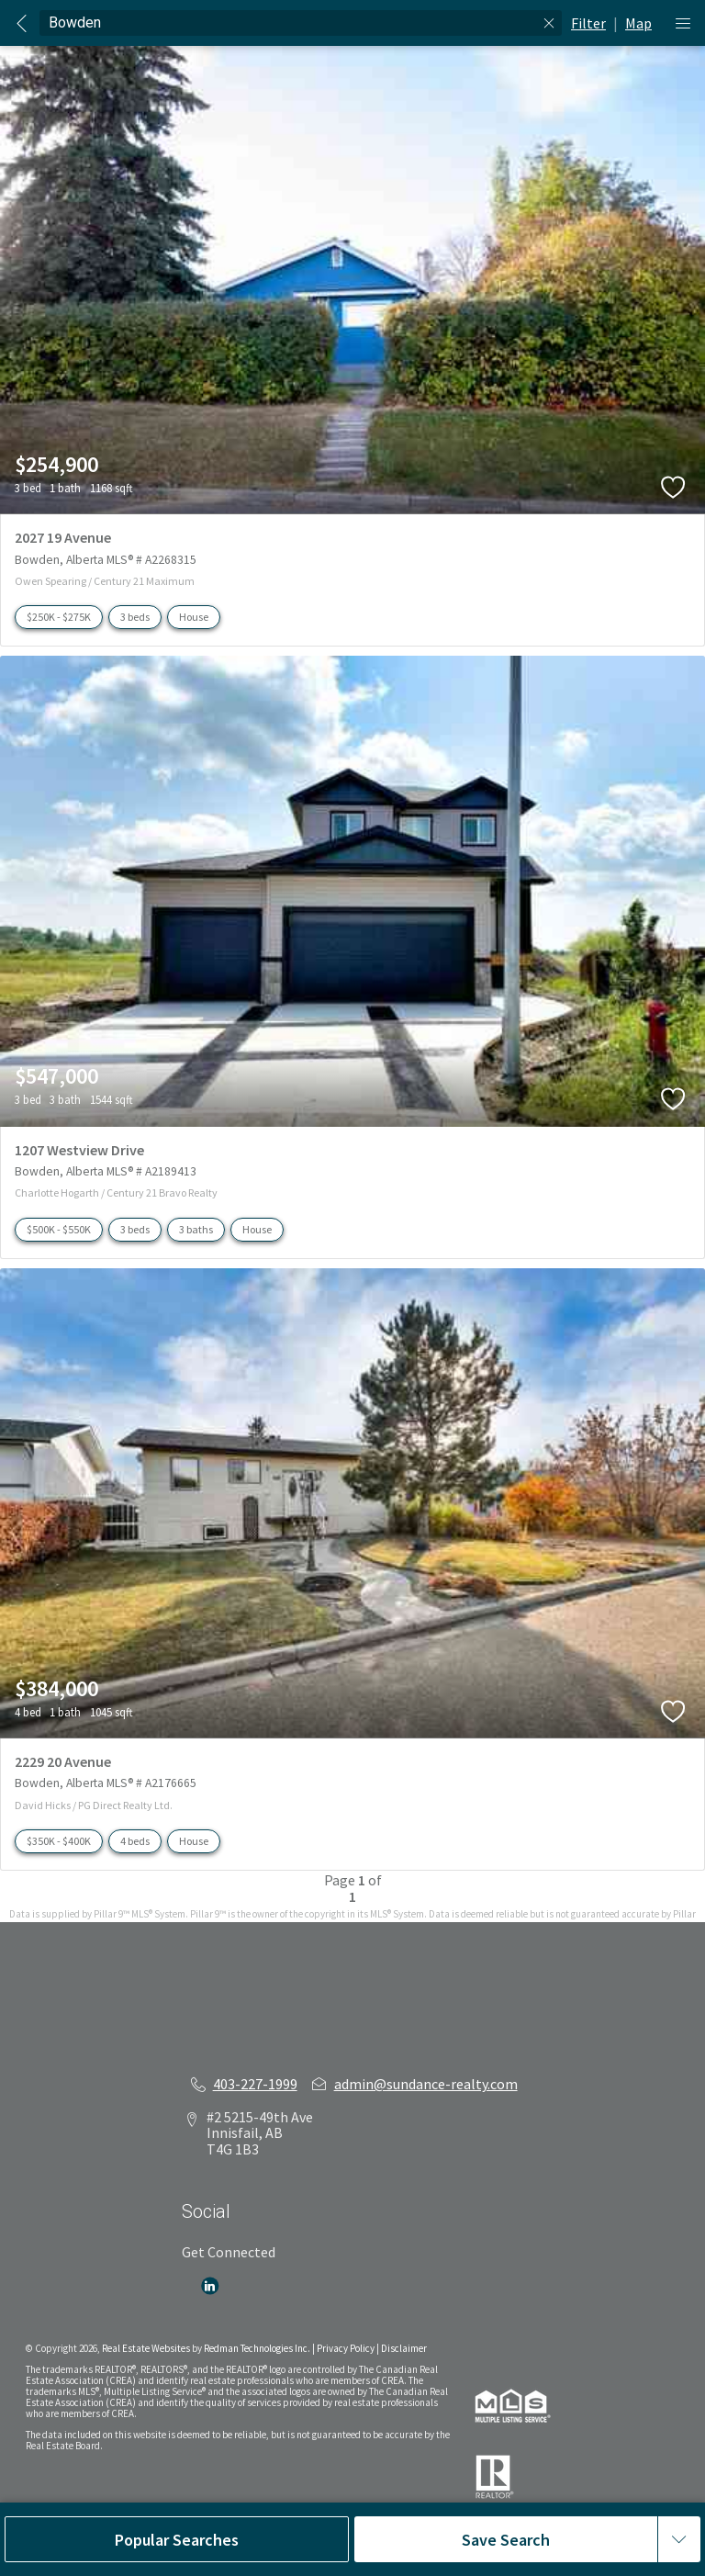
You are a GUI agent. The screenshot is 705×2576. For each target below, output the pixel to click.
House (193, 617)
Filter (588, 23)
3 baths (196, 1229)
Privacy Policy (346, 2348)
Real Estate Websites (147, 2348)
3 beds (135, 617)
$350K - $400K (59, 1841)
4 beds (135, 1841)
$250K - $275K (59, 617)
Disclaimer (404, 2348)
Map (638, 23)
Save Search (506, 2539)
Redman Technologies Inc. (258, 2348)
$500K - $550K (59, 1229)
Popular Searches (177, 2539)
